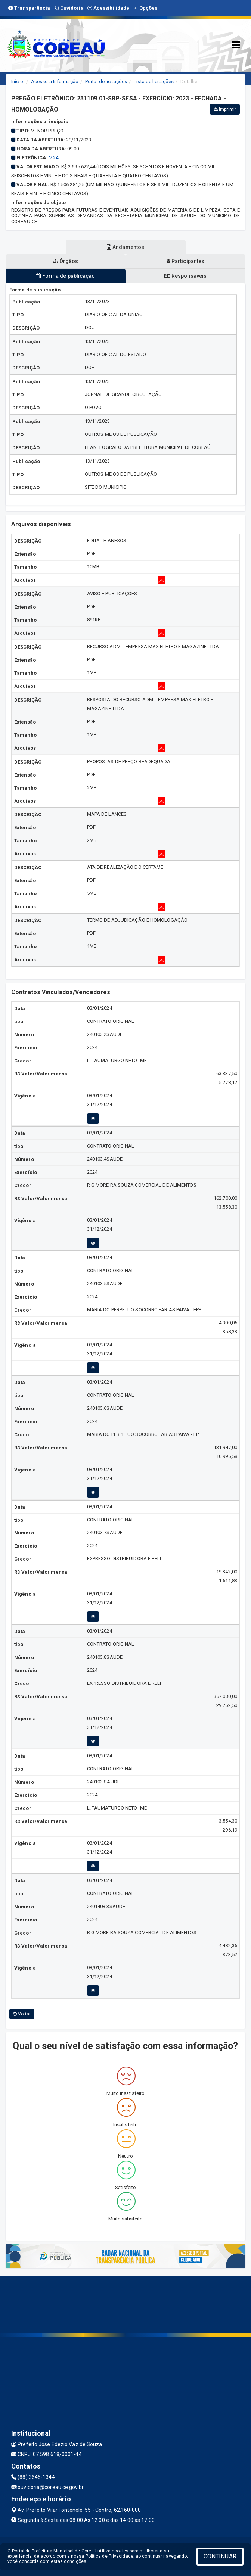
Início (17, 81)
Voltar (22, 2014)
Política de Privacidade (109, 2556)
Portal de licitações (106, 81)
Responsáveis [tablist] (185, 276)
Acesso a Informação (54, 81)
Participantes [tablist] (186, 261)
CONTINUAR (220, 2556)
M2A (54, 157)
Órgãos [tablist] (65, 261)
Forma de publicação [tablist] (65, 276)
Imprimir (225, 109)
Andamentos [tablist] (125, 247)
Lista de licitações (154, 81)
